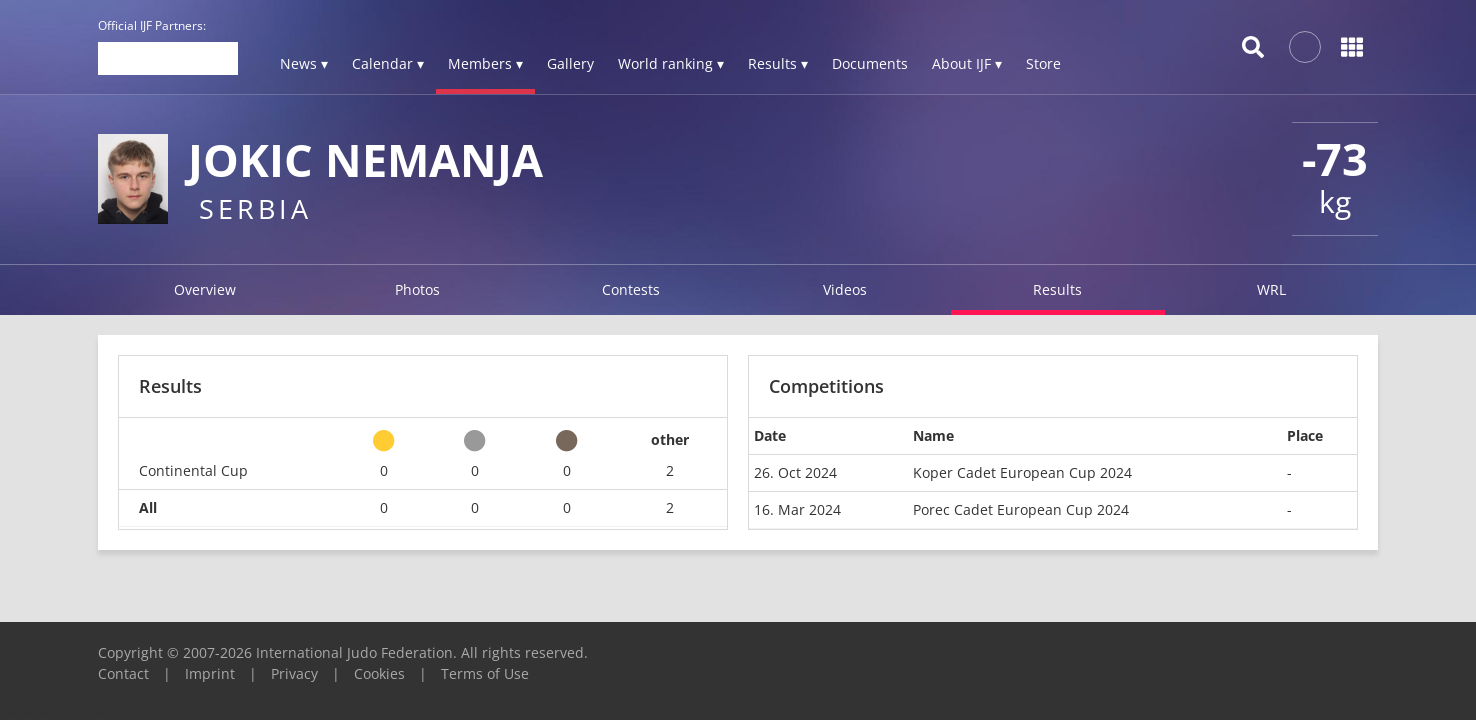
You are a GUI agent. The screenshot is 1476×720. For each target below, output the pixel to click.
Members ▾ (485, 63)
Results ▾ (778, 63)
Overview (205, 289)
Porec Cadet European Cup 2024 (1021, 509)
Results (1057, 289)
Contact (123, 673)
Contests (631, 289)
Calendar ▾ (388, 63)
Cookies (379, 673)
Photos (417, 289)
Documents (870, 63)
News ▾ (304, 63)
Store (1043, 63)
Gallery (570, 63)
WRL (1271, 289)
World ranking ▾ (671, 63)
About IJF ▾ (967, 63)
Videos (845, 289)
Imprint (210, 673)
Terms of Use (485, 673)
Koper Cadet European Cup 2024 (1022, 472)
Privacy (294, 673)
